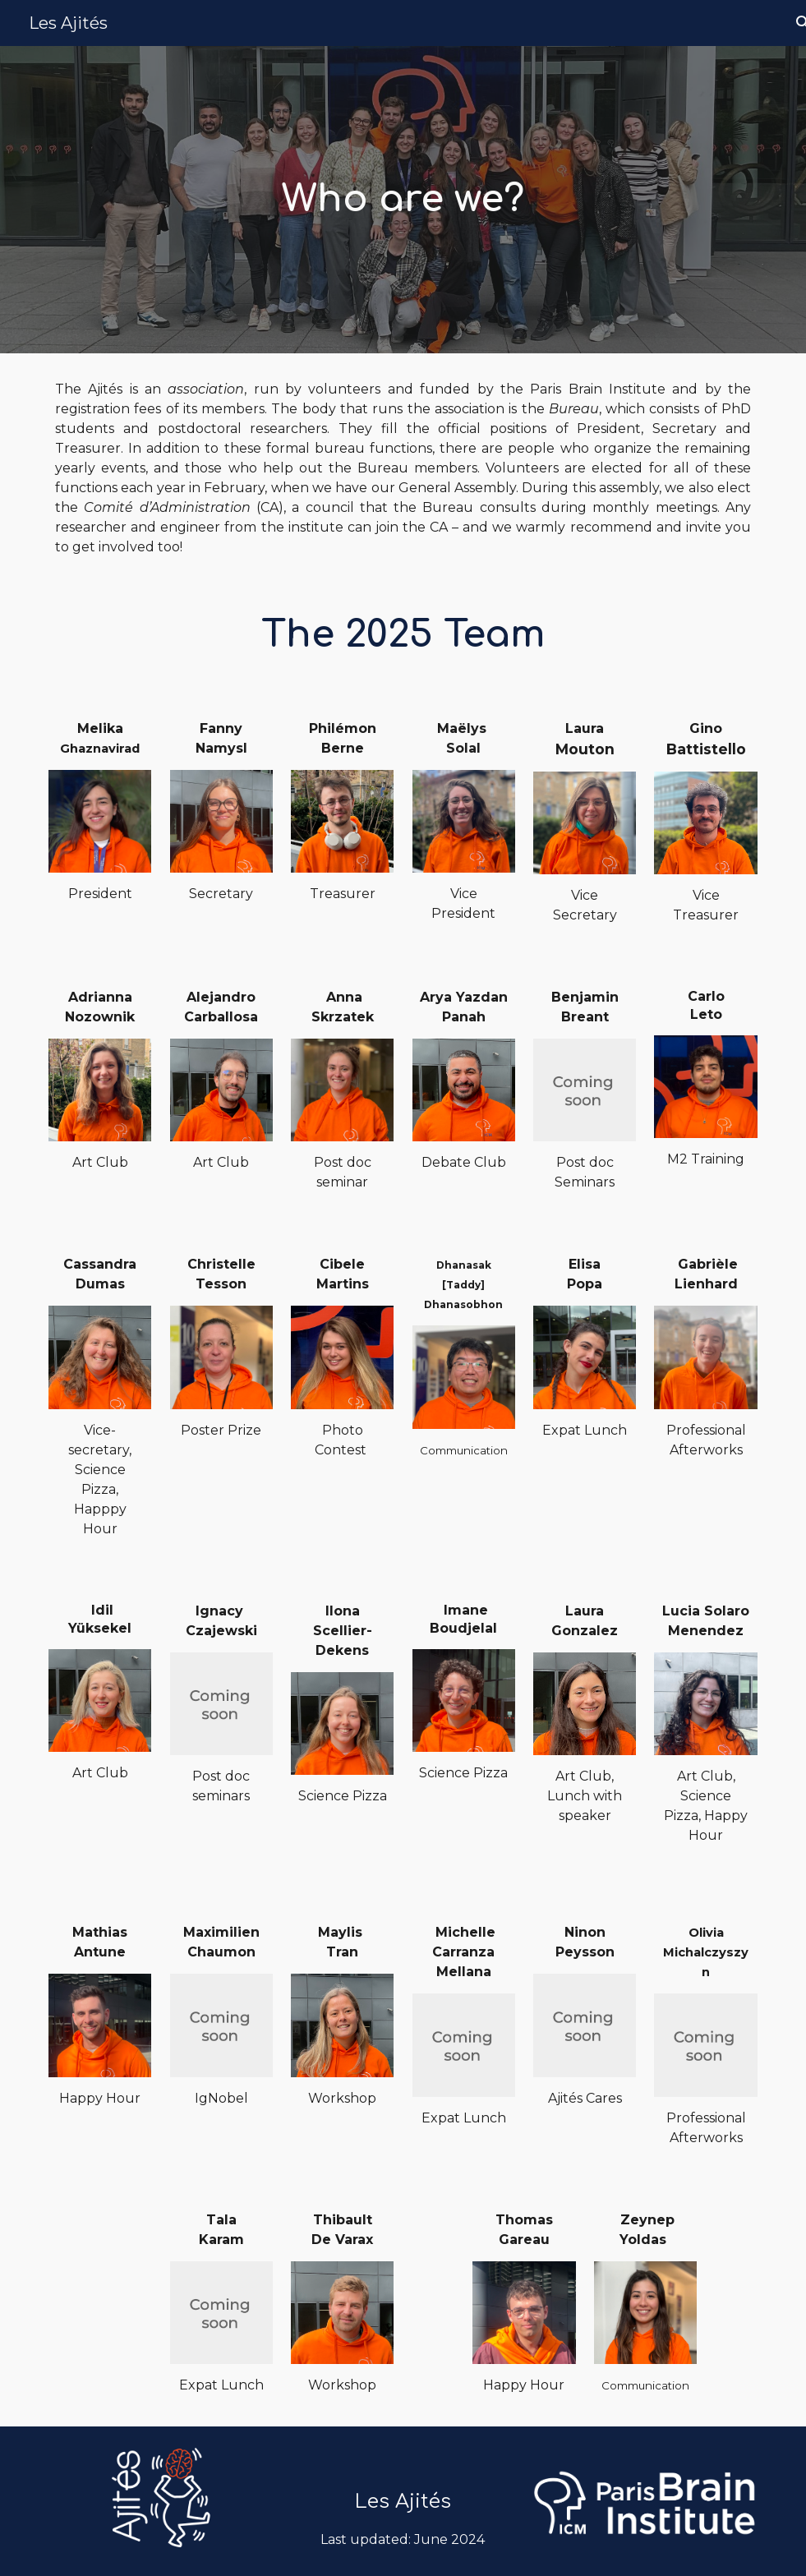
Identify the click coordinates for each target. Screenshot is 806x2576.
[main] (403, 200)
